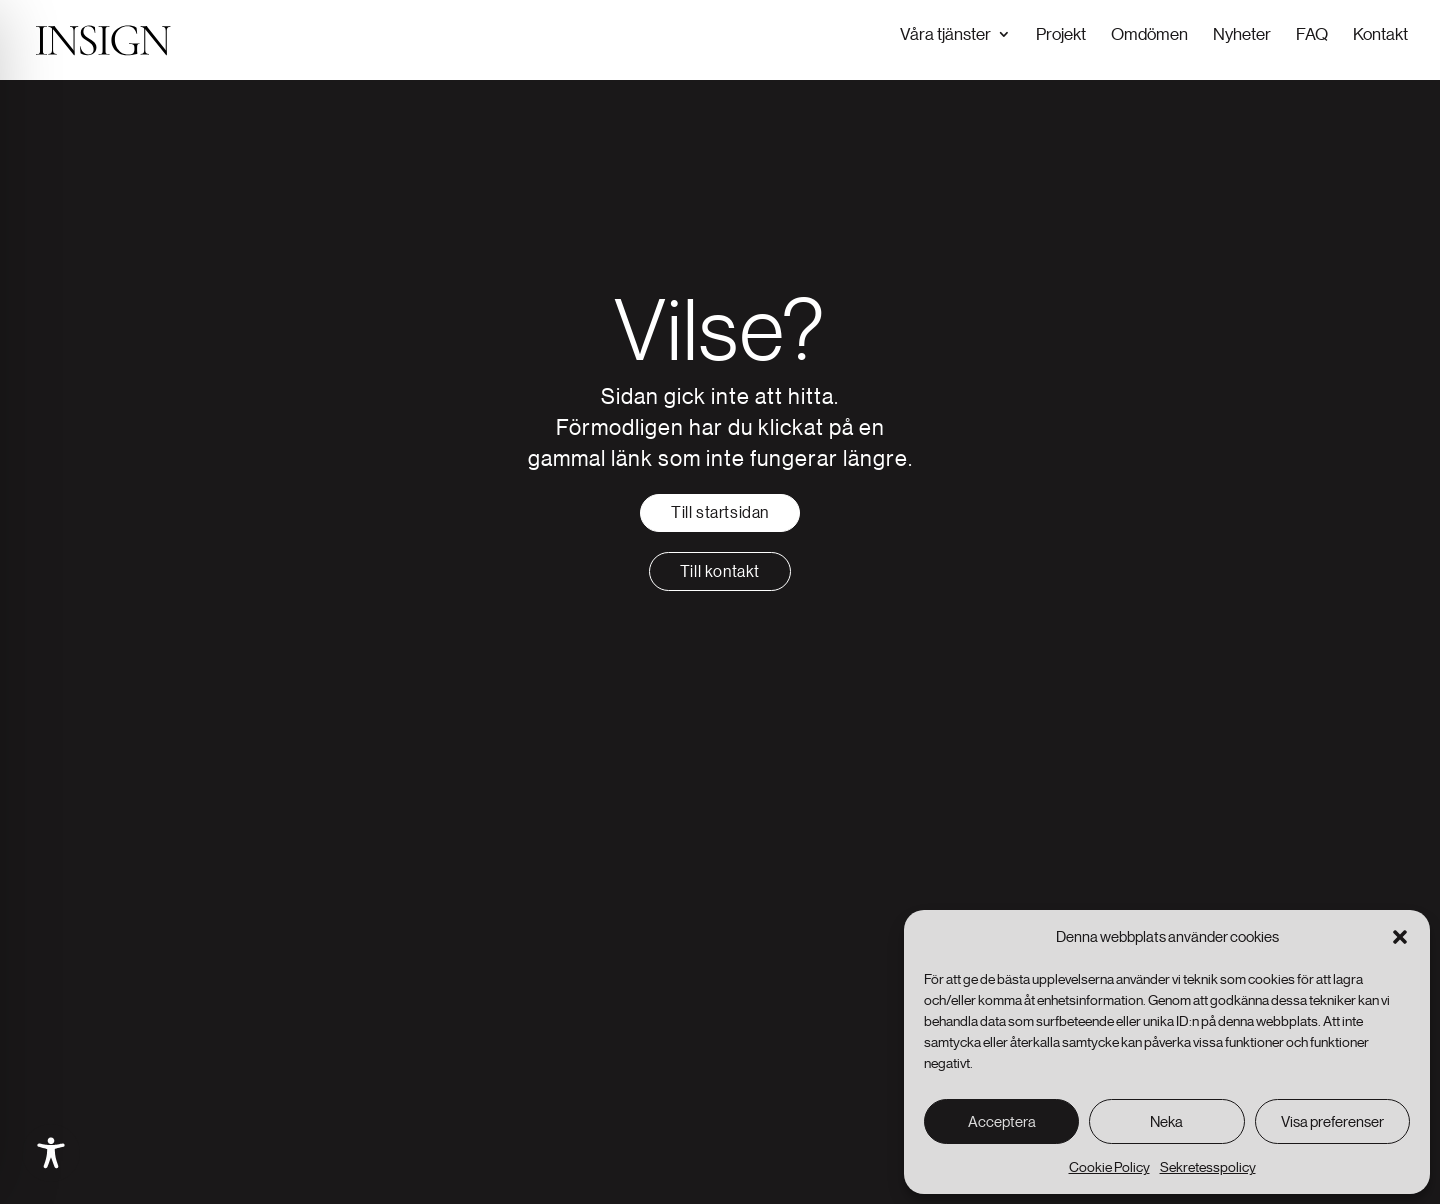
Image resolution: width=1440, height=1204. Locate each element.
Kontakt (1380, 33)
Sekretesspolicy (1208, 1167)
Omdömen (1149, 33)
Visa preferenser (1332, 1121)
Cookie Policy (1109, 1167)
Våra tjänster (945, 33)
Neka (1166, 1121)
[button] (1400, 937)
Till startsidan (720, 510)
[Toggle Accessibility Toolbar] (51, 1153)
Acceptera (1002, 1121)
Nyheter (1242, 33)
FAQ (1312, 33)
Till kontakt (720, 569)
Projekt (1061, 33)
